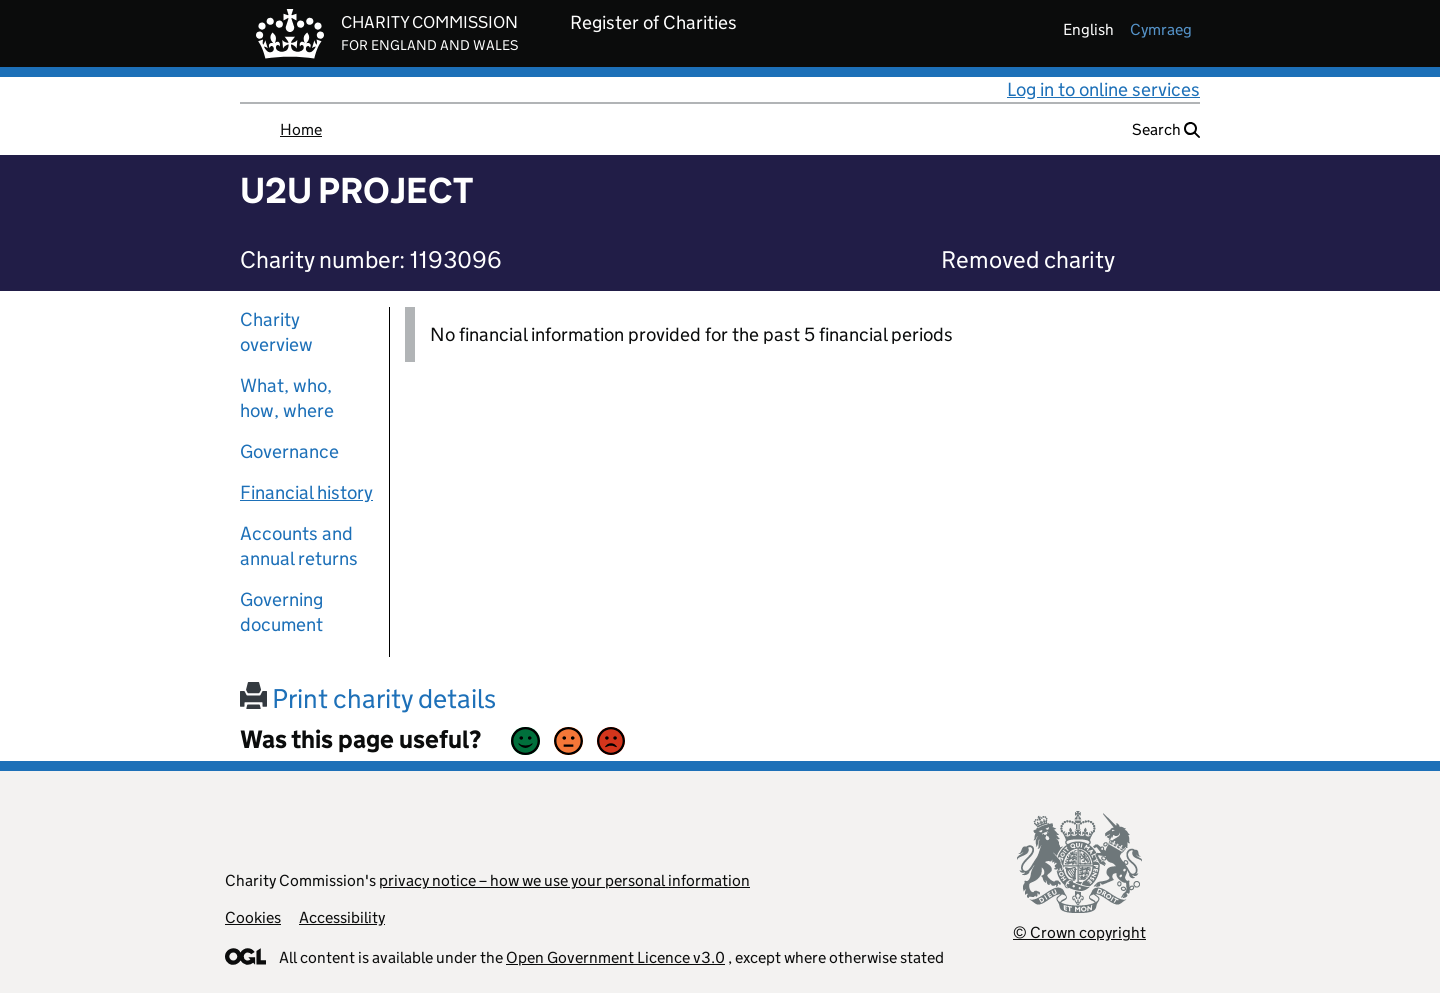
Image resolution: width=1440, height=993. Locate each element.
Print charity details (368, 698)
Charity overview (276, 332)
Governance (289, 451)
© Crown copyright (1079, 932)
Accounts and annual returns (299, 546)
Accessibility (342, 917)
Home (301, 129)
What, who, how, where (287, 398)
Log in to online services (1103, 89)
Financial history (306, 492)
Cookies (253, 917)
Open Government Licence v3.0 (615, 957)
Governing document (281, 612)
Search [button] (1166, 129)
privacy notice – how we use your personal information (564, 880)
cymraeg (1161, 29)
